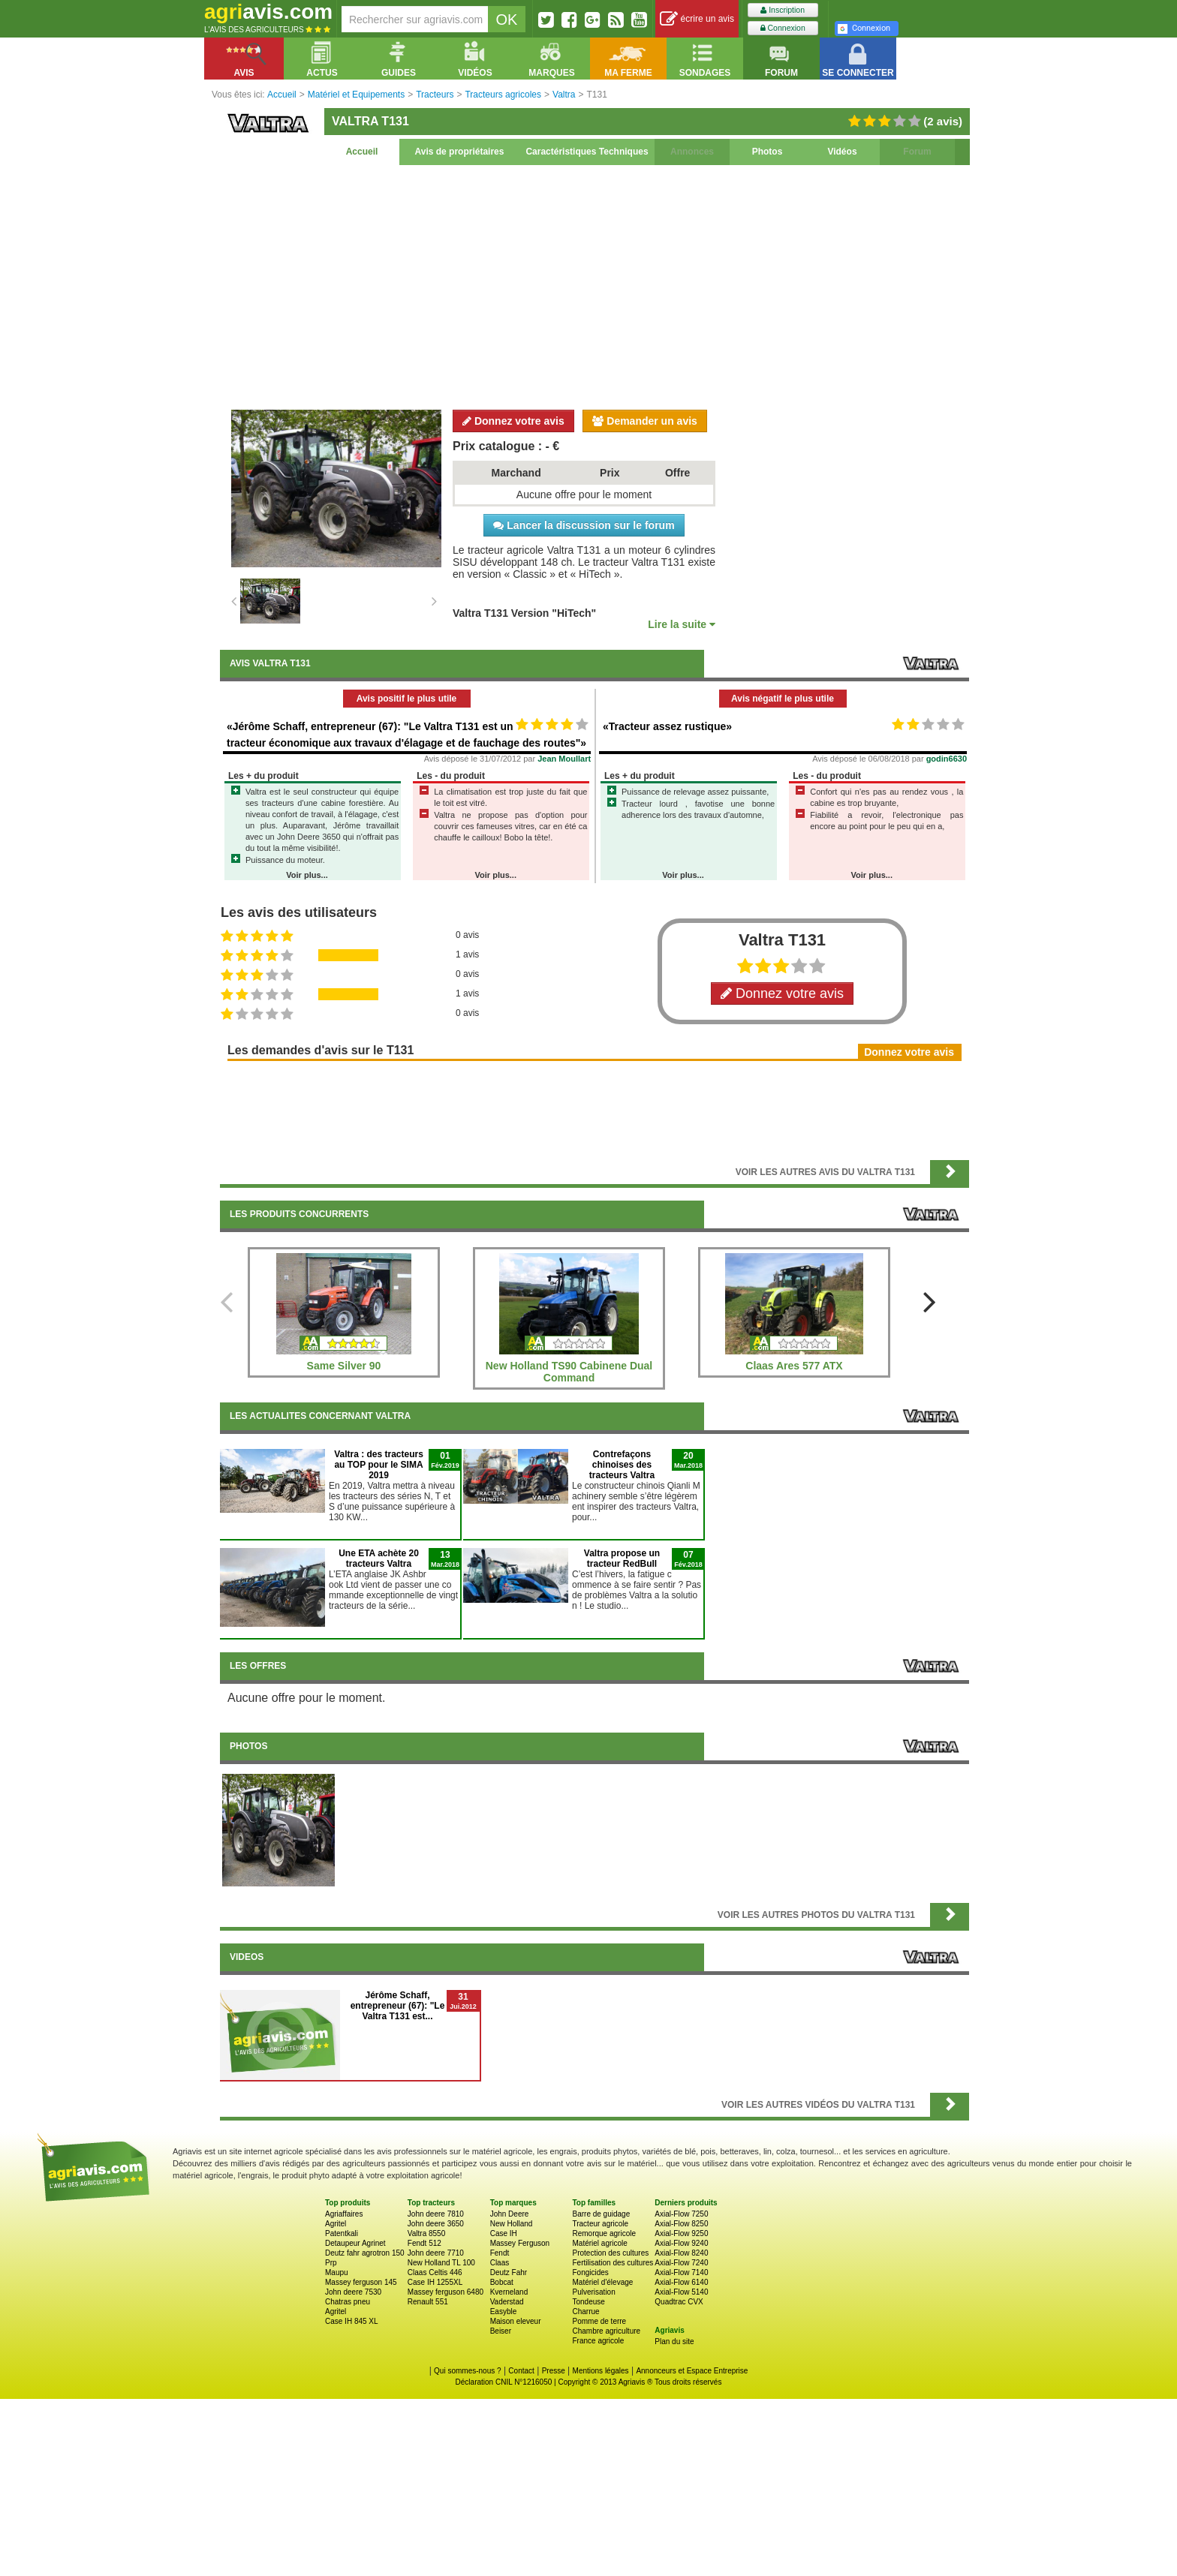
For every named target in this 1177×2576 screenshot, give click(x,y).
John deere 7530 (353, 2292)
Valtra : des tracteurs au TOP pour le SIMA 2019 (378, 1464)
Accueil (362, 151)
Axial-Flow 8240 (681, 2253)
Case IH (503, 2233)
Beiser (500, 2331)
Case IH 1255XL (435, 2282)
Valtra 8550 (426, 2233)
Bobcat (501, 2282)
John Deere (509, 2214)
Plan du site (674, 2341)
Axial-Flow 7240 (681, 2263)
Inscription (782, 10)
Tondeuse (588, 2302)
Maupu (336, 2272)
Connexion (782, 28)
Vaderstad (507, 2302)
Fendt (500, 2253)
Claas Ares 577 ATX (793, 1366)
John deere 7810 (436, 2214)
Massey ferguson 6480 (445, 2292)
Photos (767, 151)
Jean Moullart (564, 758)
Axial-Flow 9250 (681, 2233)
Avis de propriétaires (459, 151)
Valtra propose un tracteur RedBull (622, 1558)
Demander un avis (644, 421)
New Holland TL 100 (441, 2263)
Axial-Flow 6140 (681, 2282)
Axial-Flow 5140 (681, 2292)
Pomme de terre (599, 2321)
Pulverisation (593, 2292)
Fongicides (590, 2272)
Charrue (585, 2311)
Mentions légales (601, 2371)
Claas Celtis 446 (435, 2272)
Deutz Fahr (508, 2272)
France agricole (598, 2341)
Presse (553, 2371)
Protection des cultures (610, 2253)
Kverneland (509, 2292)
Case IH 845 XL (351, 2321)
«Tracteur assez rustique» (667, 726)
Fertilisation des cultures (612, 2263)
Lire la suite (681, 624)
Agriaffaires (344, 2214)
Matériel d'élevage (602, 2282)
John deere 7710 (436, 2253)
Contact (521, 2371)
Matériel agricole (599, 2243)
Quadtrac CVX (679, 2302)
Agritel (335, 2224)
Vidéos (841, 151)
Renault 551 (428, 2302)
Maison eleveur (515, 2321)
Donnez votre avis (513, 421)
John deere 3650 (436, 2224)
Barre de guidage (601, 2214)
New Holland (511, 2224)
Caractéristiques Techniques (586, 151)
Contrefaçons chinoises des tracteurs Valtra (622, 1464)
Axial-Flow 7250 (681, 2214)
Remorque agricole (604, 2233)
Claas (500, 2263)
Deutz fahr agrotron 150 (365, 2253)
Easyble (503, 2311)
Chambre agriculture (606, 2331)
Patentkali (341, 2233)
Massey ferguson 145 (361, 2282)
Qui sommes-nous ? (467, 2371)
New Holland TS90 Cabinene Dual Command (569, 1372)
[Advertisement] (594, 285)
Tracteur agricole (600, 2224)
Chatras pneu (347, 2302)
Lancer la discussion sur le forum (583, 525)
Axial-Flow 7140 (681, 2272)
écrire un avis (697, 19)
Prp (331, 2263)
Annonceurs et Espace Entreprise (692, 2371)
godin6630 (946, 758)
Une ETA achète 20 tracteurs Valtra (379, 1558)
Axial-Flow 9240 (681, 2243)
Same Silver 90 (344, 1366)
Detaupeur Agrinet (355, 2243)
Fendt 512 (424, 2243)
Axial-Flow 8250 (681, 2224)
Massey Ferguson (519, 2243)
